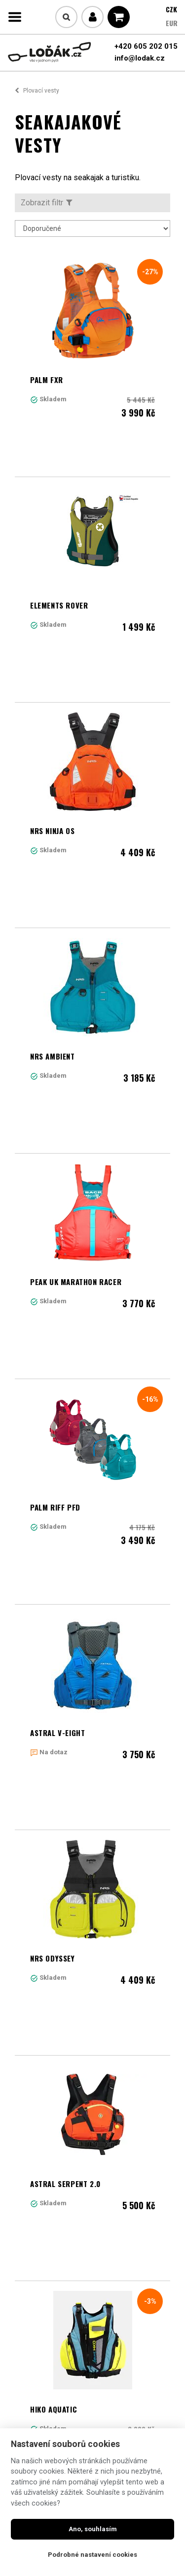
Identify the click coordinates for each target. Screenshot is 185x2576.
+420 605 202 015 (146, 46)
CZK (171, 9)
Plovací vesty (41, 90)
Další (114, 2299)
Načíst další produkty (93, 2343)
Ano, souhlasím (93, 2529)
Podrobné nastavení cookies (92, 2554)
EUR (172, 23)
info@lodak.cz (139, 58)
